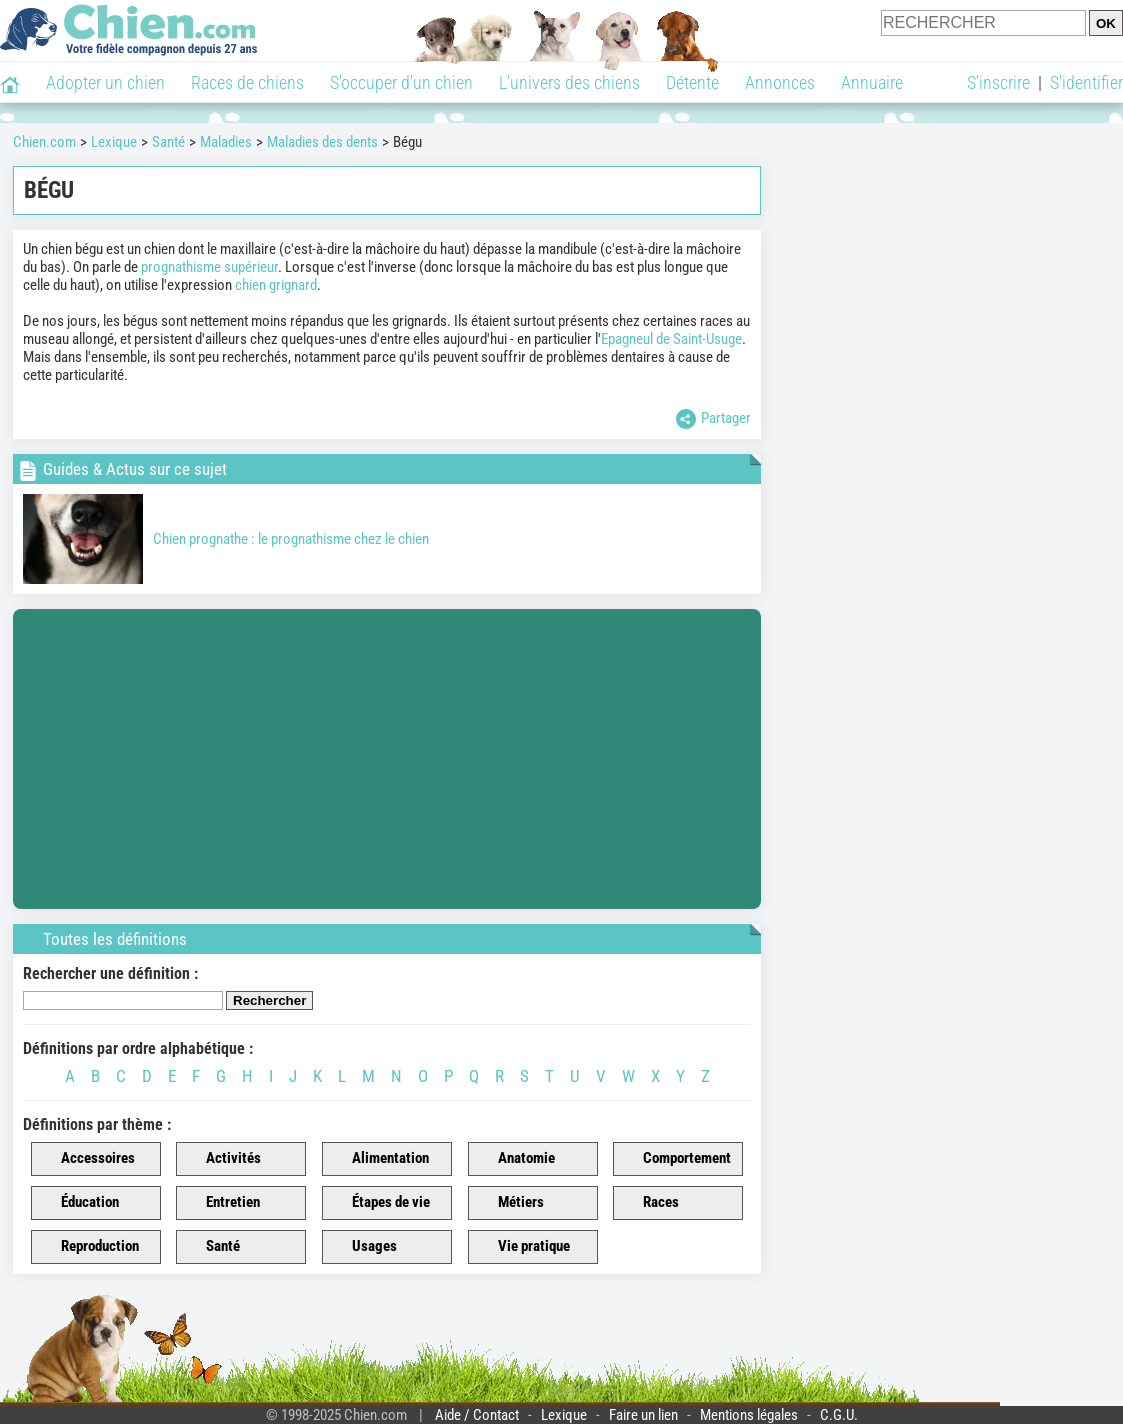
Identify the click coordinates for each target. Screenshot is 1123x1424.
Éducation (78, 1203)
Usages (363, 1247)
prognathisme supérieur (209, 267)
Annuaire (872, 82)
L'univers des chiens (569, 82)
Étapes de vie (379, 1203)
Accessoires (86, 1159)
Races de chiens (247, 82)
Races (649, 1203)
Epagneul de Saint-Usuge (671, 339)
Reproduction (88, 1247)
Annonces (780, 82)
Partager (713, 419)
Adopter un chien (105, 82)
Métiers (509, 1203)
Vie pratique (522, 1247)
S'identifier (1086, 82)
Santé (211, 1247)
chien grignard (276, 285)
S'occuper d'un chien (401, 82)
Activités (222, 1159)
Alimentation (379, 1159)
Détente (692, 82)
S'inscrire (998, 82)
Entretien (221, 1203)
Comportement (675, 1159)
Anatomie (515, 1159)
